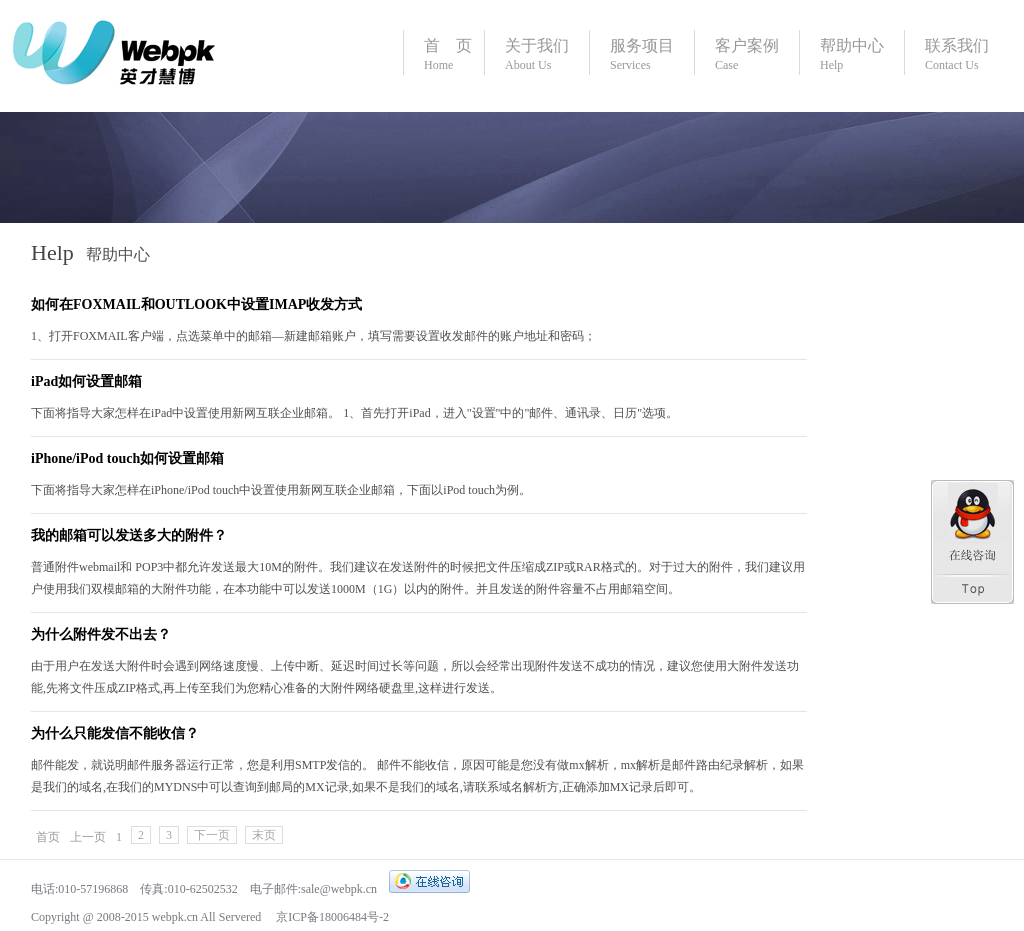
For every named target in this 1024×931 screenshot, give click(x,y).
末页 (264, 835)
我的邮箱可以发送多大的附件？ (129, 535)
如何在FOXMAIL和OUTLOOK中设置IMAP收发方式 (196, 304)
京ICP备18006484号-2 (331, 917)
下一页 (212, 835)
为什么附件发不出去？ (101, 634)
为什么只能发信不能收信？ (115, 733)
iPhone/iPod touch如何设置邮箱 (127, 458)
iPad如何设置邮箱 (86, 381)
